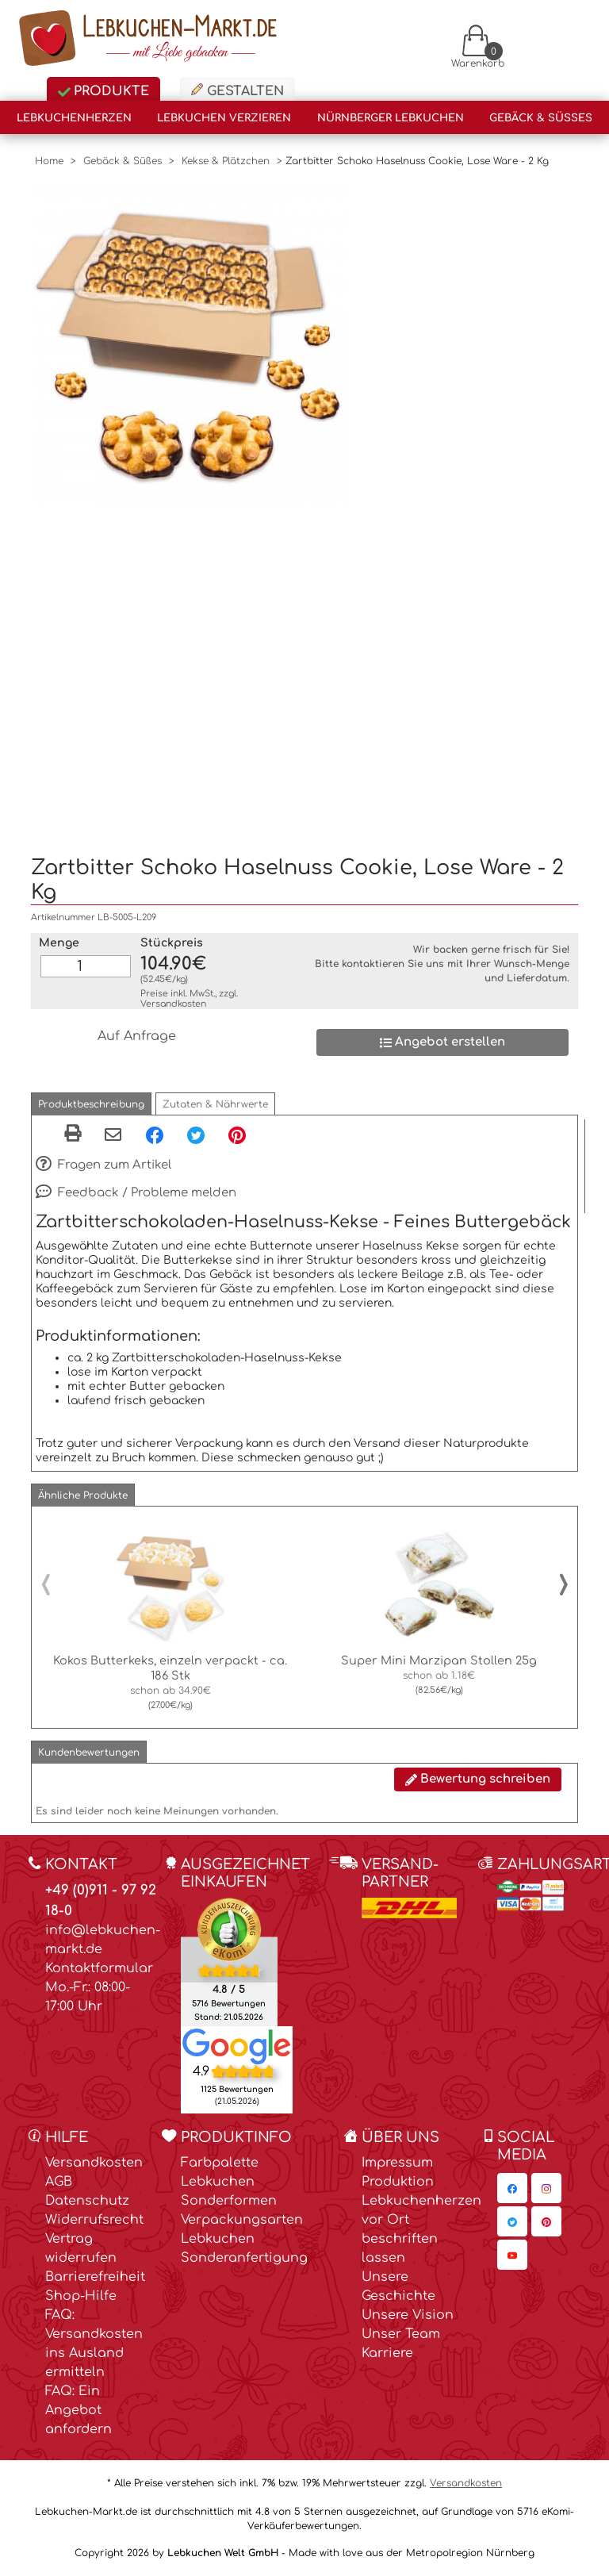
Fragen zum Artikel (103, 1165)
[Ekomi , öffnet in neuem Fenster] (229, 1961)
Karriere (387, 2353)
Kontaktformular (99, 1968)
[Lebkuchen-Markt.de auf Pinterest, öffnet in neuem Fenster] (546, 2221)
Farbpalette (220, 2163)
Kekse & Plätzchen (226, 161)
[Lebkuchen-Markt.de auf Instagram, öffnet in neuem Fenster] (546, 2188)
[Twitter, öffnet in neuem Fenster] (196, 1134)
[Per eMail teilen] (113, 1136)
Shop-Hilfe (81, 2296)
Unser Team (401, 2334)
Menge (59, 943)
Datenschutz (87, 2201)
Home (49, 161)
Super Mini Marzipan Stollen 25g (439, 1660)
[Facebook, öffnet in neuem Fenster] (155, 1134)
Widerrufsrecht (94, 2220)
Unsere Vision (408, 2315)
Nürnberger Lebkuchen (390, 118)
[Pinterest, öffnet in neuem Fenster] (237, 1134)
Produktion (398, 2182)
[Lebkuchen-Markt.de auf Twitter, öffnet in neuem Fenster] (512, 2221)
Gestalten (237, 90)
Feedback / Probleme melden (136, 1193)
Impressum (397, 2163)
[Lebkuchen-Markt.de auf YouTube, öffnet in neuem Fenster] (512, 2255)
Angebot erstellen (442, 1042)
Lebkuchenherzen (74, 118)
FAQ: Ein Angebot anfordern (78, 2410)
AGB (58, 2182)
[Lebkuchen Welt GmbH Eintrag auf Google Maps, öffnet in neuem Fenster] (237, 2045)
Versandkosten (173, 1004)
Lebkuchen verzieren (224, 118)
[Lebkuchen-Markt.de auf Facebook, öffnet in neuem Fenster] (512, 2188)
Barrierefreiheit (95, 2277)
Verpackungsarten (242, 2220)
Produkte (103, 91)
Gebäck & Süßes (540, 118)
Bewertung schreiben (477, 1779)
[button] (91, 1103)
